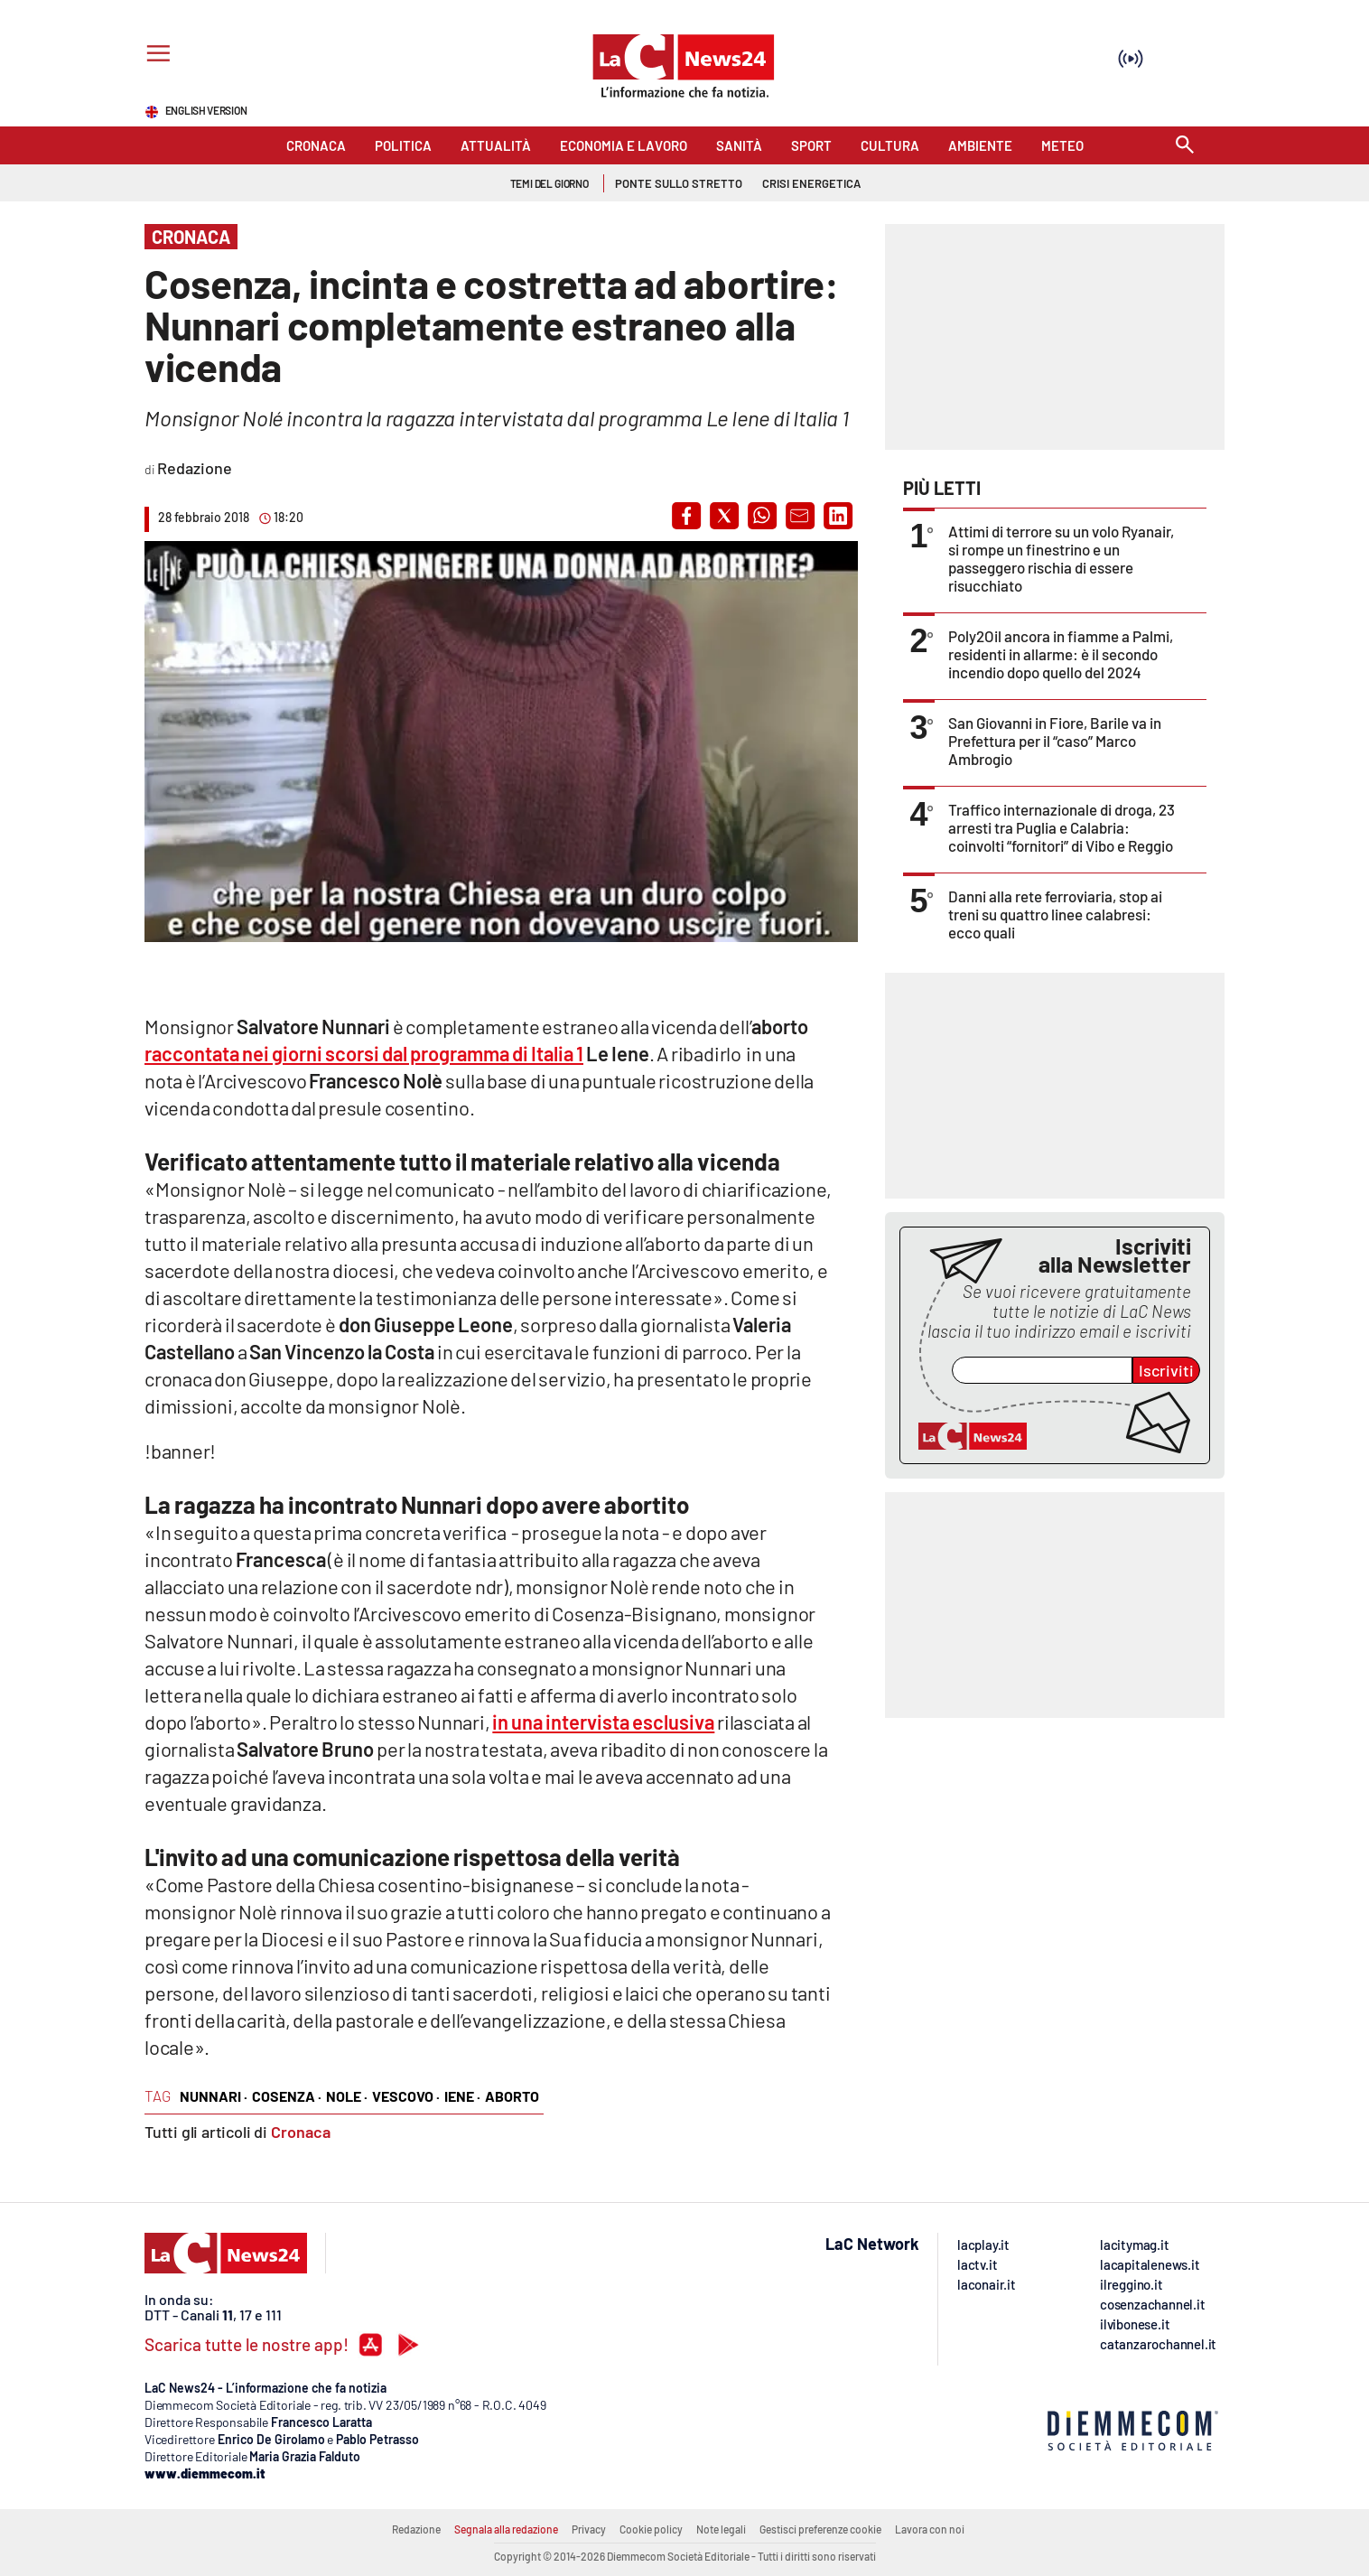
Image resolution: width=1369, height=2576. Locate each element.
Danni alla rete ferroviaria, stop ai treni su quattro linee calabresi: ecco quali (1055, 914)
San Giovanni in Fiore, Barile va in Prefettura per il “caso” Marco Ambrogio (1054, 741)
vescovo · (406, 2096)
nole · (347, 2096)
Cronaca (301, 2132)
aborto (512, 2096)
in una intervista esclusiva (603, 1721)
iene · (462, 2096)
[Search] (1185, 145)
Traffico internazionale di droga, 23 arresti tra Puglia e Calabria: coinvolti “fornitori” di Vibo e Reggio (1061, 827)
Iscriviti (1166, 1370)
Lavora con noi (929, 2529)
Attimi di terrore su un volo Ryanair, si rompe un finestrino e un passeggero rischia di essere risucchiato (1061, 558)
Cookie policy (651, 2529)
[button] (686, 515)
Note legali (721, 2529)
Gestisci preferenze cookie (820, 2529)
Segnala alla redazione (506, 2529)
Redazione (416, 2529)
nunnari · (213, 2096)
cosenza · (286, 2096)
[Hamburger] (154, 55)
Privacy (589, 2529)
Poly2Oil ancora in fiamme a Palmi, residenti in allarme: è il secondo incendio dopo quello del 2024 (1060, 654)
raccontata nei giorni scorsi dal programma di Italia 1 (363, 1053)
